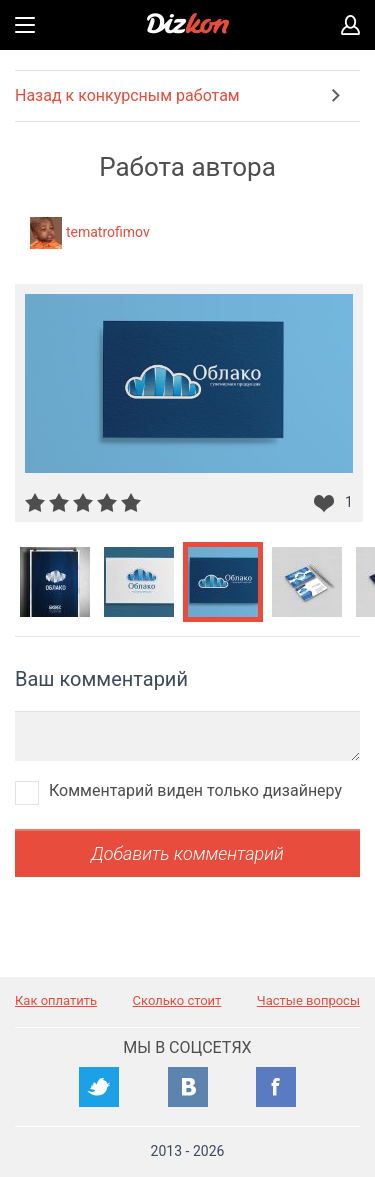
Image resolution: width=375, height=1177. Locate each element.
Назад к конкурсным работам (127, 95)
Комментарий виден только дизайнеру (195, 790)
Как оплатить (56, 1000)
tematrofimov (108, 232)
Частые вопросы (308, 1000)
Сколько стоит (177, 1000)
